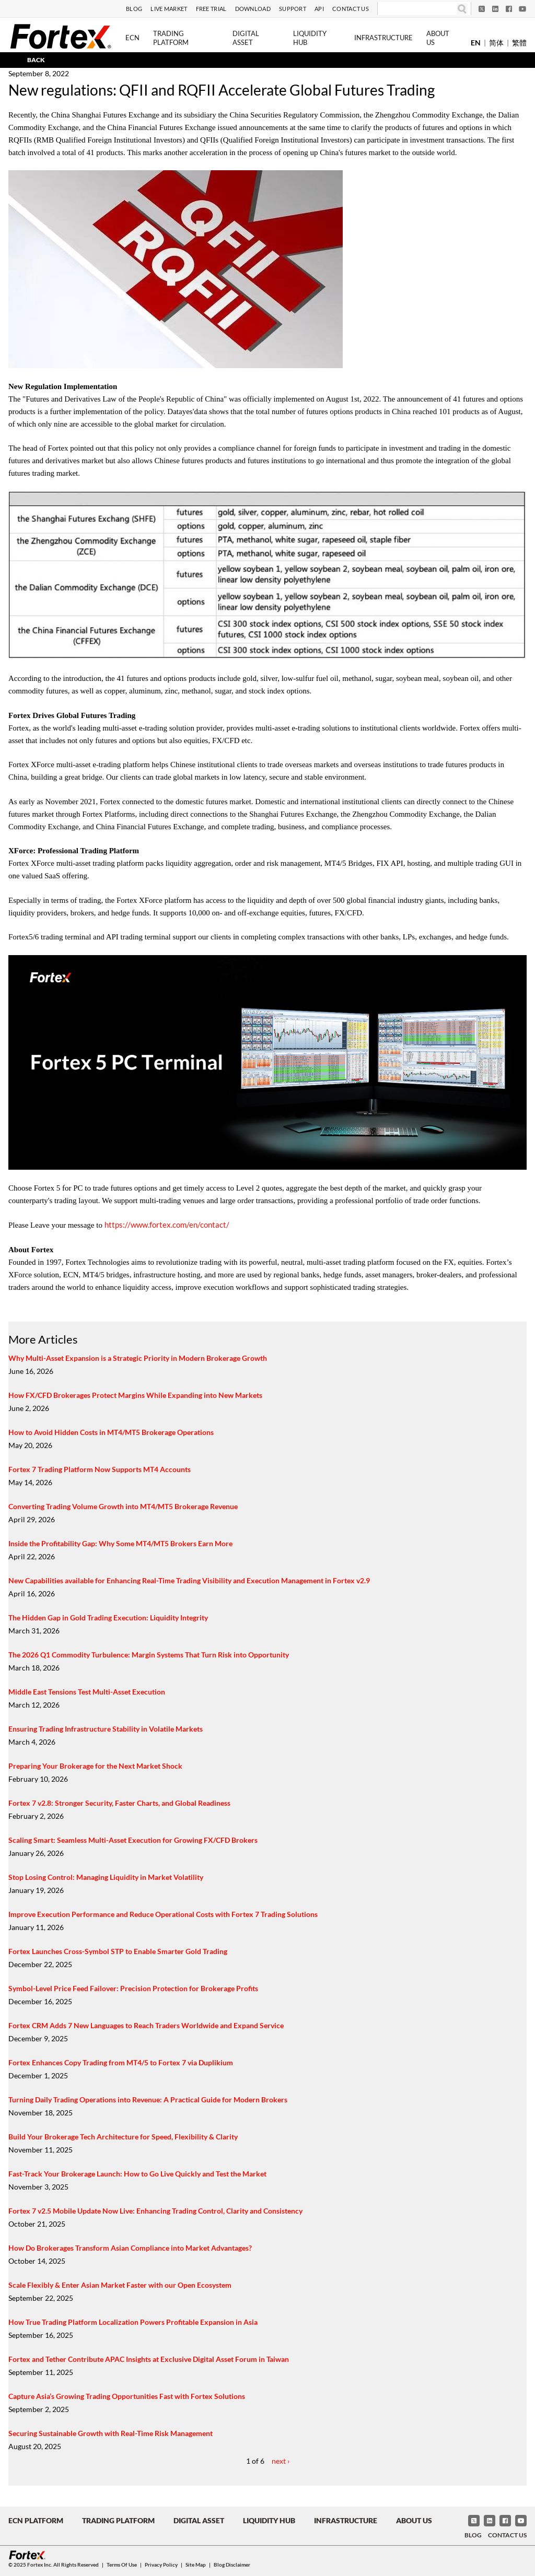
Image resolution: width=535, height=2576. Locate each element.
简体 (496, 42)
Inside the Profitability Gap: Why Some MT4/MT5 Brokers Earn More (120, 1543)
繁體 (519, 42)
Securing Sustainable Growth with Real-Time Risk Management (110, 2433)
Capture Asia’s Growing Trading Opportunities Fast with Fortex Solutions (126, 2396)
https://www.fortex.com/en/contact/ (166, 1224)
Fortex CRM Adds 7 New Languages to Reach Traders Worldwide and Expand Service (146, 2025)
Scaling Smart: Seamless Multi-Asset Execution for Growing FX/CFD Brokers (133, 1840)
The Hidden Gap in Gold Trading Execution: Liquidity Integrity (108, 1617)
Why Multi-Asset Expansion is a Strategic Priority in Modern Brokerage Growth (137, 1358)
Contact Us (350, 8)
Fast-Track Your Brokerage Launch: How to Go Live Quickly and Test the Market (137, 2173)
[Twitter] (482, 9)
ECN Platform (35, 2520)
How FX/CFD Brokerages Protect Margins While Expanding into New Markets (135, 1395)
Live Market (168, 8)
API (319, 8)
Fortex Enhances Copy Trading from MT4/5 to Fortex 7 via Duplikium (120, 2062)
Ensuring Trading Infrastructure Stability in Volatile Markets (105, 1728)
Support (292, 8)
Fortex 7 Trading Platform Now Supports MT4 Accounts (99, 1469)
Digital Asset (245, 37)
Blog (134, 8)
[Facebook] (509, 9)
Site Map (195, 2564)
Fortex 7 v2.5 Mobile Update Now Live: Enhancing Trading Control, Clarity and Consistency (155, 2210)
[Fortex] (60, 36)
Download (253, 8)
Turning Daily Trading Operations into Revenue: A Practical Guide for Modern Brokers (147, 2099)
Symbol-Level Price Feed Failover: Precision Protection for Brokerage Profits (133, 1988)
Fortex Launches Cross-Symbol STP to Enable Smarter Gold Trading (117, 1951)
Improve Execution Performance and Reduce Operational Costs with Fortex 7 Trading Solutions (163, 1914)
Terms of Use (122, 2564)
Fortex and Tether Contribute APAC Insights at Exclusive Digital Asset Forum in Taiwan (148, 2359)
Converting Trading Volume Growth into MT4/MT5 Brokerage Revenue (123, 1506)
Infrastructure (383, 37)
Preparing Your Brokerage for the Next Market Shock (95, 1765)
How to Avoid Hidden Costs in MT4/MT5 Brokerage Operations (111, 1432)
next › (280, 2460)
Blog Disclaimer (232, 2564)
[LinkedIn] (495, 9)
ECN (132, 37)
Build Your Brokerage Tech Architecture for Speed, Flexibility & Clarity (123, 2136)
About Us (437, 37)
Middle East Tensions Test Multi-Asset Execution (86, 1691)
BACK (36, 60)
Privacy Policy (161, 2564)
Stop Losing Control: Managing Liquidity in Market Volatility (105, 1877)
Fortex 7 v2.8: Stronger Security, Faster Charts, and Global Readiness (119, 1802)
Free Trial (211, 8)
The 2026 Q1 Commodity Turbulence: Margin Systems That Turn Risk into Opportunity (148, 1654)
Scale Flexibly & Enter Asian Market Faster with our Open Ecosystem (119, 2284)
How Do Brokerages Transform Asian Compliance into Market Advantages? (130, 2247)
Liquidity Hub (310, 37)
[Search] (417, 9)
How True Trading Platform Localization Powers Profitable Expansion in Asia (133, 2322)
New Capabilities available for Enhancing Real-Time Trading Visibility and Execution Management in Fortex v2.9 (189, 1580)
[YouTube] (522, 9)
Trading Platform (171, 37)
